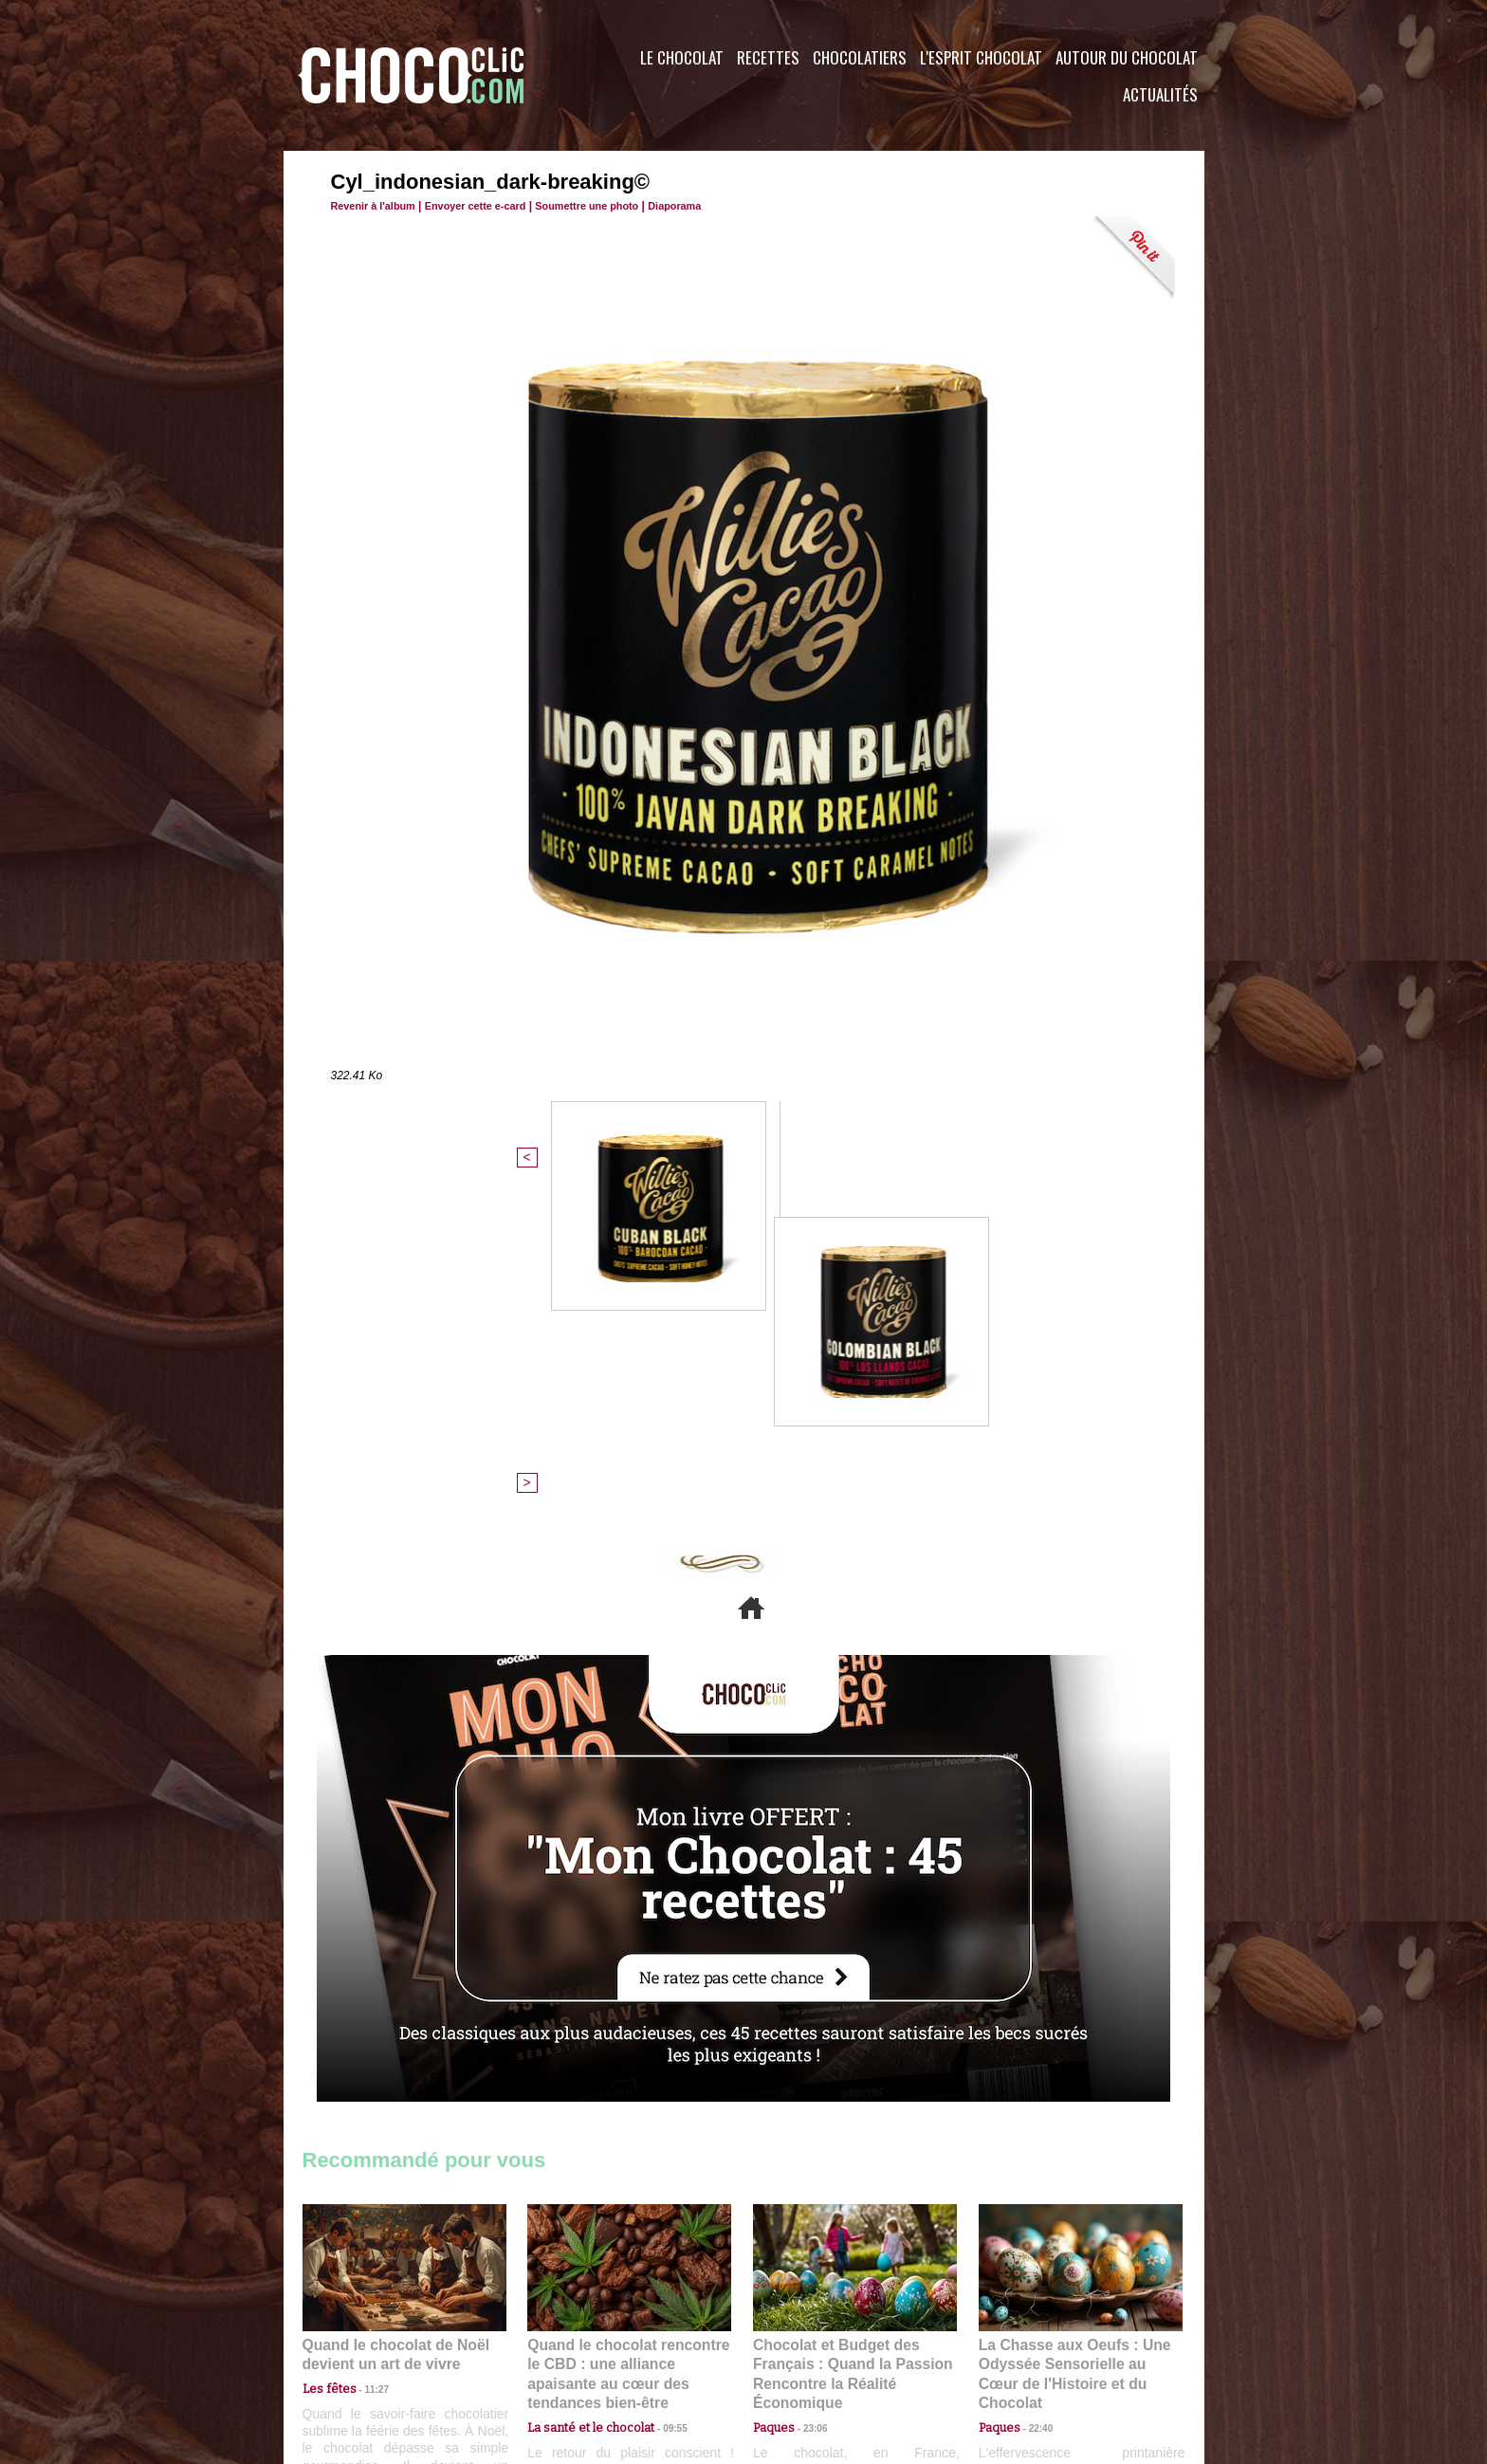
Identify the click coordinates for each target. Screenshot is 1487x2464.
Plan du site (797, 2349)
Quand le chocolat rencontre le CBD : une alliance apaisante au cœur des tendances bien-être (627, 2039)
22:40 (1034, 2081)
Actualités (1160, 94)
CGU (555, 2349)
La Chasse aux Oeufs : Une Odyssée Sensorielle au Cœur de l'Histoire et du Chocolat (1072, 2039)
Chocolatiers (860, 57)
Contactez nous (360, 2349)
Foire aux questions (1035, 2349)
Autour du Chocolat (1127, 57)
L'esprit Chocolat (981, 57)
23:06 (808, 2100)
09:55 (660, 2081)
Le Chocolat (682, 57)
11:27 (366, 2063)
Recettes (768, 57)
